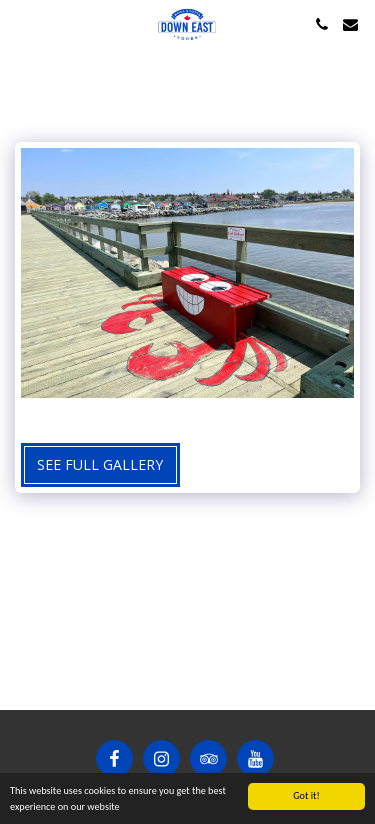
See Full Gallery (100, 464)
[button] (22, 23)
